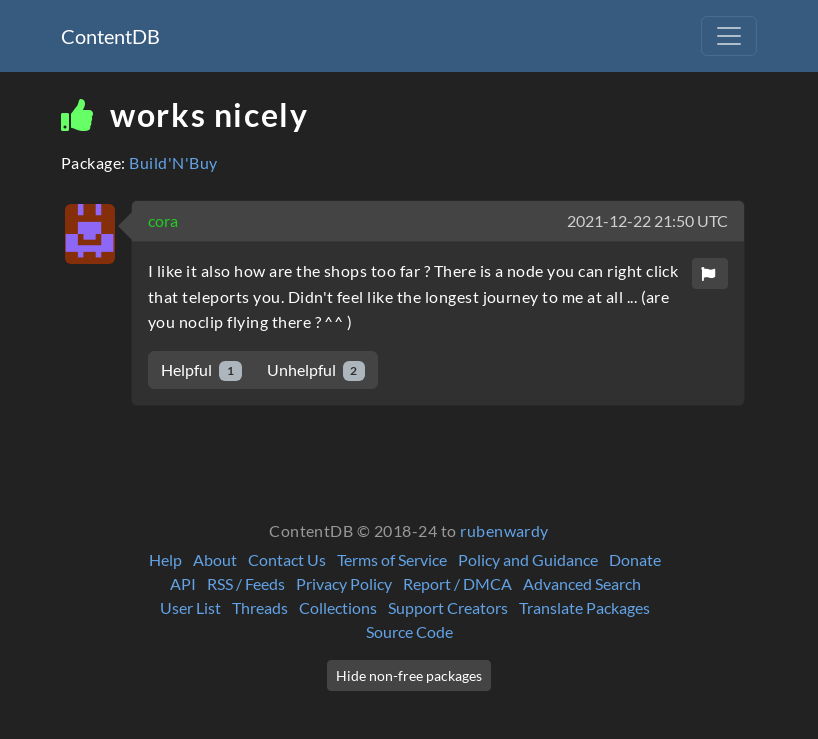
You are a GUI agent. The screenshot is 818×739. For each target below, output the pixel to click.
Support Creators (448, 607)
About (215, 559)
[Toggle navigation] (729, 36)
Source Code (409, 631)
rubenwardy (504, 530)
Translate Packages (584, 607)
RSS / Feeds (246, 583)
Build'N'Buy (173, 162)
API (183, 583)
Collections (338, 607)
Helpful (201, 370)
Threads (260, 607)
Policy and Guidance (528, 559)
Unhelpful (316, 370)
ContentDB (110, 36)
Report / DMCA (457, 583)
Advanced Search (582, 583)
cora (163, 220)
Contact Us (287, 559)
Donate (635, 559)
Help (165, 559)
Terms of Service (392, 559)
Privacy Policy (344, 583)
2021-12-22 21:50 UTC (647, 220)
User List (190, 607)
